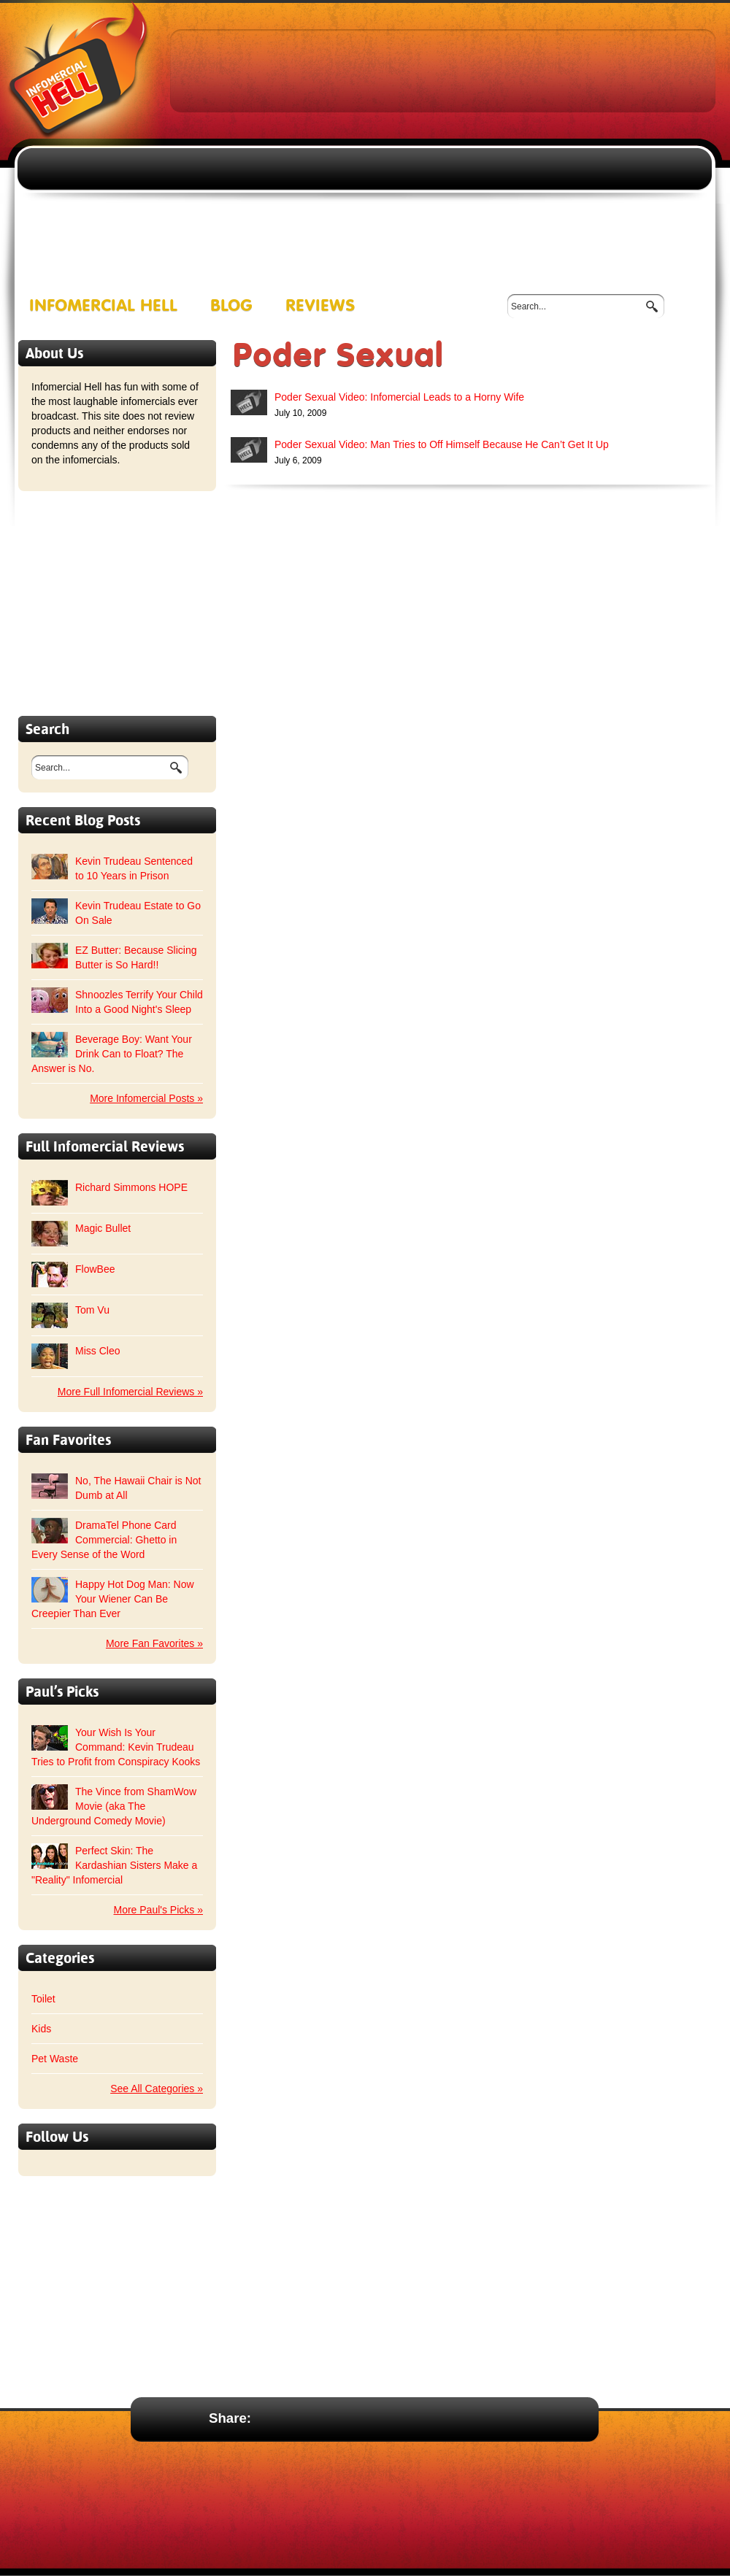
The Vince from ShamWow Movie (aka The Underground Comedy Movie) (113, 1806)
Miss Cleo (97, 1351)
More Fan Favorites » (154, 1643)
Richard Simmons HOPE (131, 1187)
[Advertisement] (336, 139)
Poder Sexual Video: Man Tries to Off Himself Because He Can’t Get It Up (441, 444)
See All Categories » (156, 2088)
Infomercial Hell (103, 306)
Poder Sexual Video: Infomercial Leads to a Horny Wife (399, 397)
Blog (231, 306)
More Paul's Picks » (159, 1910)
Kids (41, 2029)
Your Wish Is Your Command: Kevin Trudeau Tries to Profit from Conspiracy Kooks (115, 1747)
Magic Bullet (103, 1228)
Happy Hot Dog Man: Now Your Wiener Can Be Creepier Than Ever (112, 1598)
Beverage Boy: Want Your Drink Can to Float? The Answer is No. (111, 1053)
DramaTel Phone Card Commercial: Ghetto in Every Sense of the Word (104, 1539)
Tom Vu (92, 1310)
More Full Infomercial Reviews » (130, 1391)
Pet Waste (54, 2058)
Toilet (43, 1999)
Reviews (320, 306)
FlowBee (95, 1269)
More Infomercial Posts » (146, 1098)
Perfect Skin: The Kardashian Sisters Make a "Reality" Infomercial (114, 1865)
